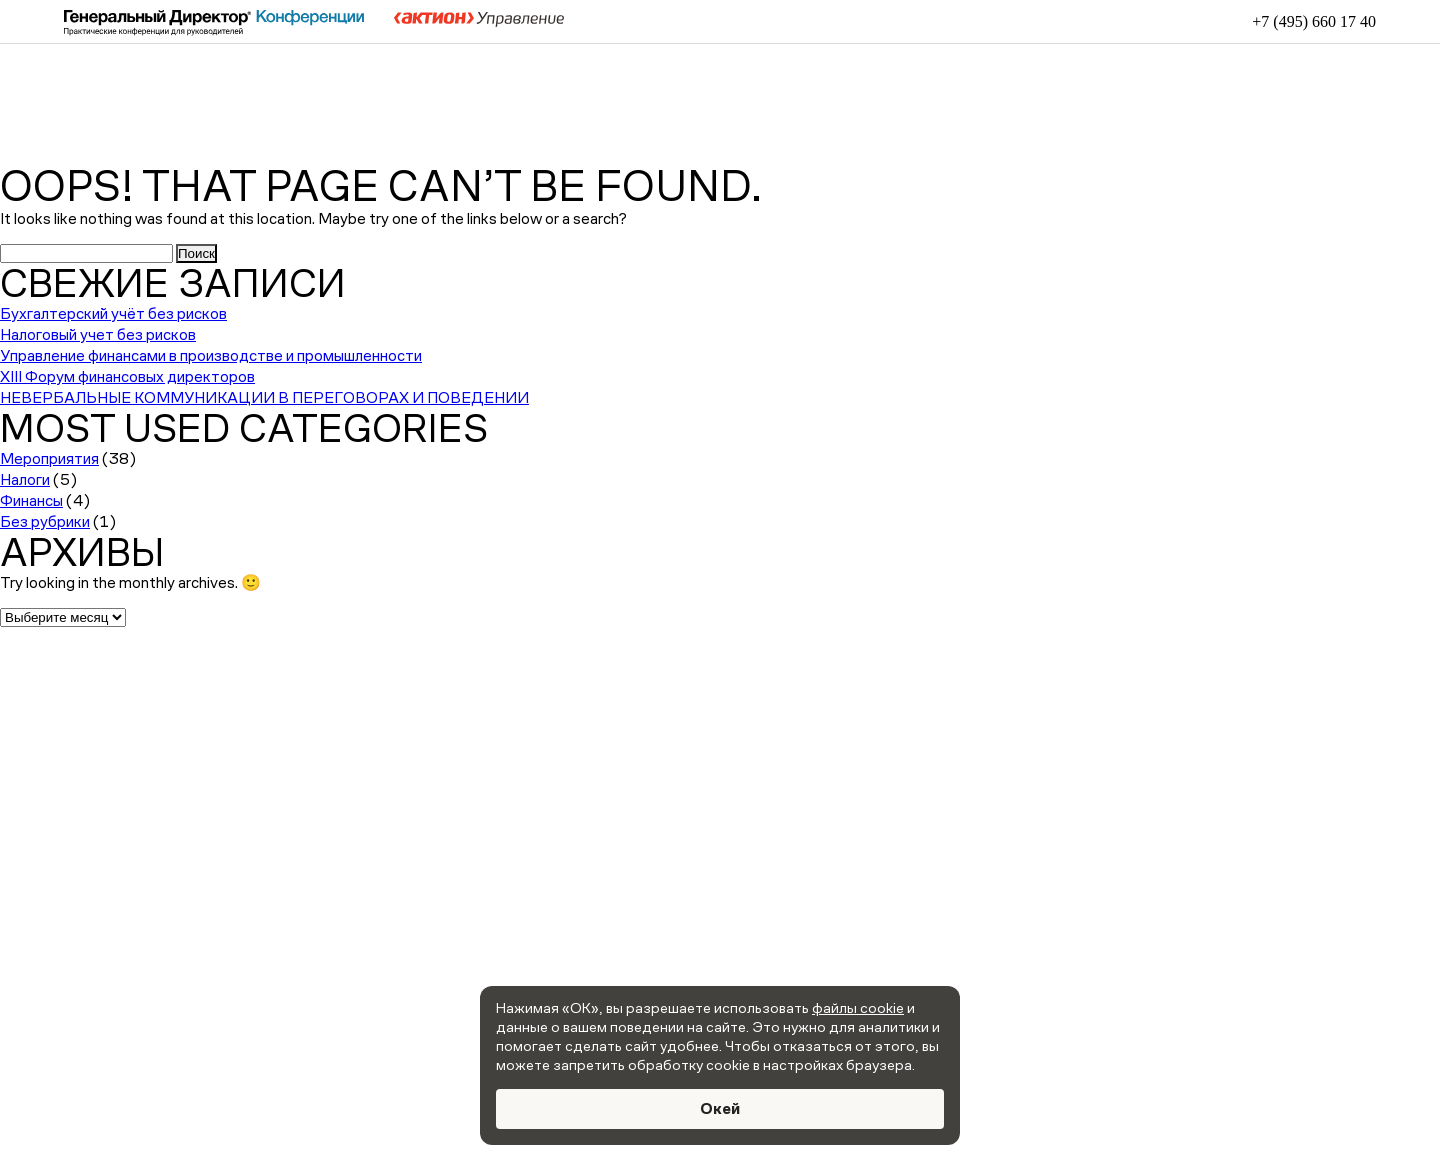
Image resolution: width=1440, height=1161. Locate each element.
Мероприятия (49, 458)
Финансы (31, 500)
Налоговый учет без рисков (98, 334)
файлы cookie (858, 1007)
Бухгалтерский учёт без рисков (113, 313)
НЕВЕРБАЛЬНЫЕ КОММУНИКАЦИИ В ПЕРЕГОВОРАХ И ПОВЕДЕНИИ (264, 397)
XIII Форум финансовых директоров (127, 376)
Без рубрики (45, 521)
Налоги (25, 479)
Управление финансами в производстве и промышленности (211, 355)
